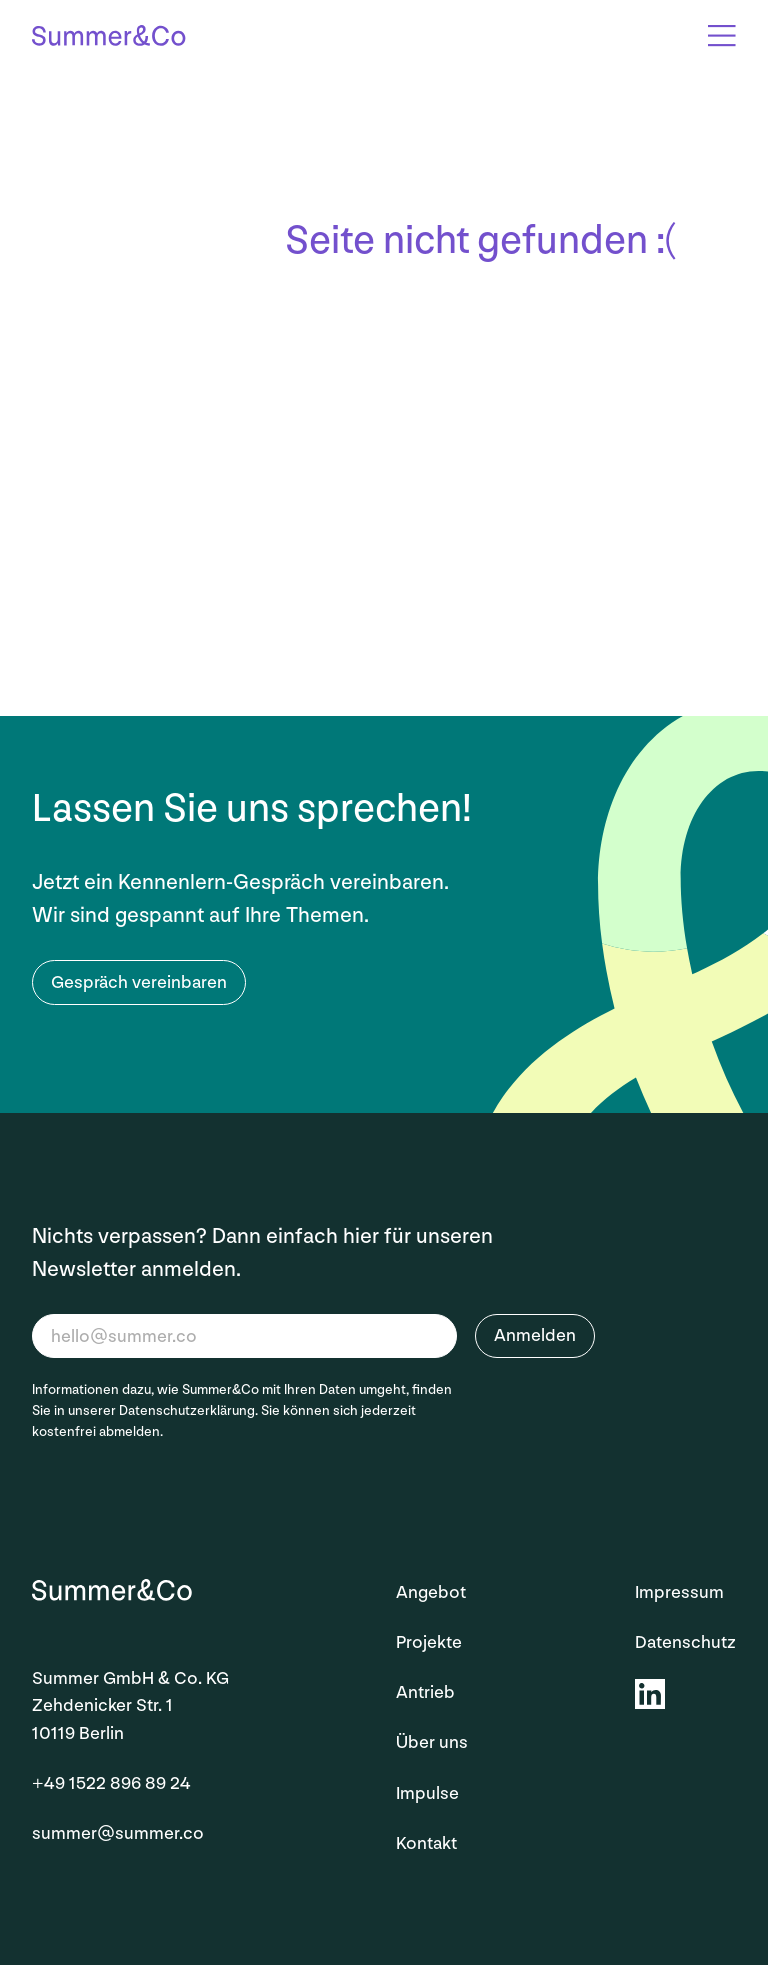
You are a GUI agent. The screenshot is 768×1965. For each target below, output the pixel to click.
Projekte (429, 1642)
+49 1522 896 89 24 (111, 1783)
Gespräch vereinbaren (139, 982)
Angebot (431, 1592)
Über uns (432, 1742)
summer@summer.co (118, 1833)
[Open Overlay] (722, 35)
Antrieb (425, 1692)
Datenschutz (685, 1642)
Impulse (427, 1793)
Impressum (679, 1592)
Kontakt (426, 1843)
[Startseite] (109, 39)
